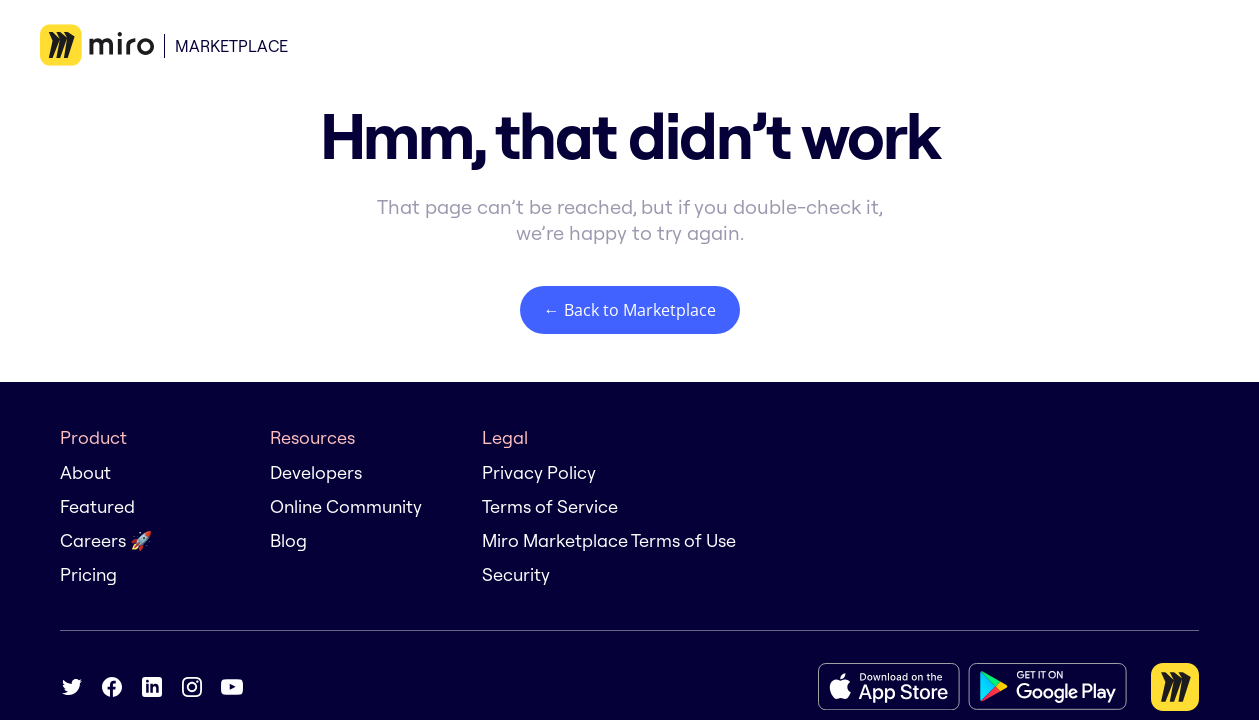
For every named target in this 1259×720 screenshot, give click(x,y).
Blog (288, 540)
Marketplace (231, 46)
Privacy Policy (539, 472)
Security (516, 574)
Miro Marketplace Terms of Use (609, 540)
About (85, 472)
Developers (316, 472)
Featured (97, 506)
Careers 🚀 (106, 540)
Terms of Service (550, 506)
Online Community (346, 506)
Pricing (88, 574)
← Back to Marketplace (630, 310)
